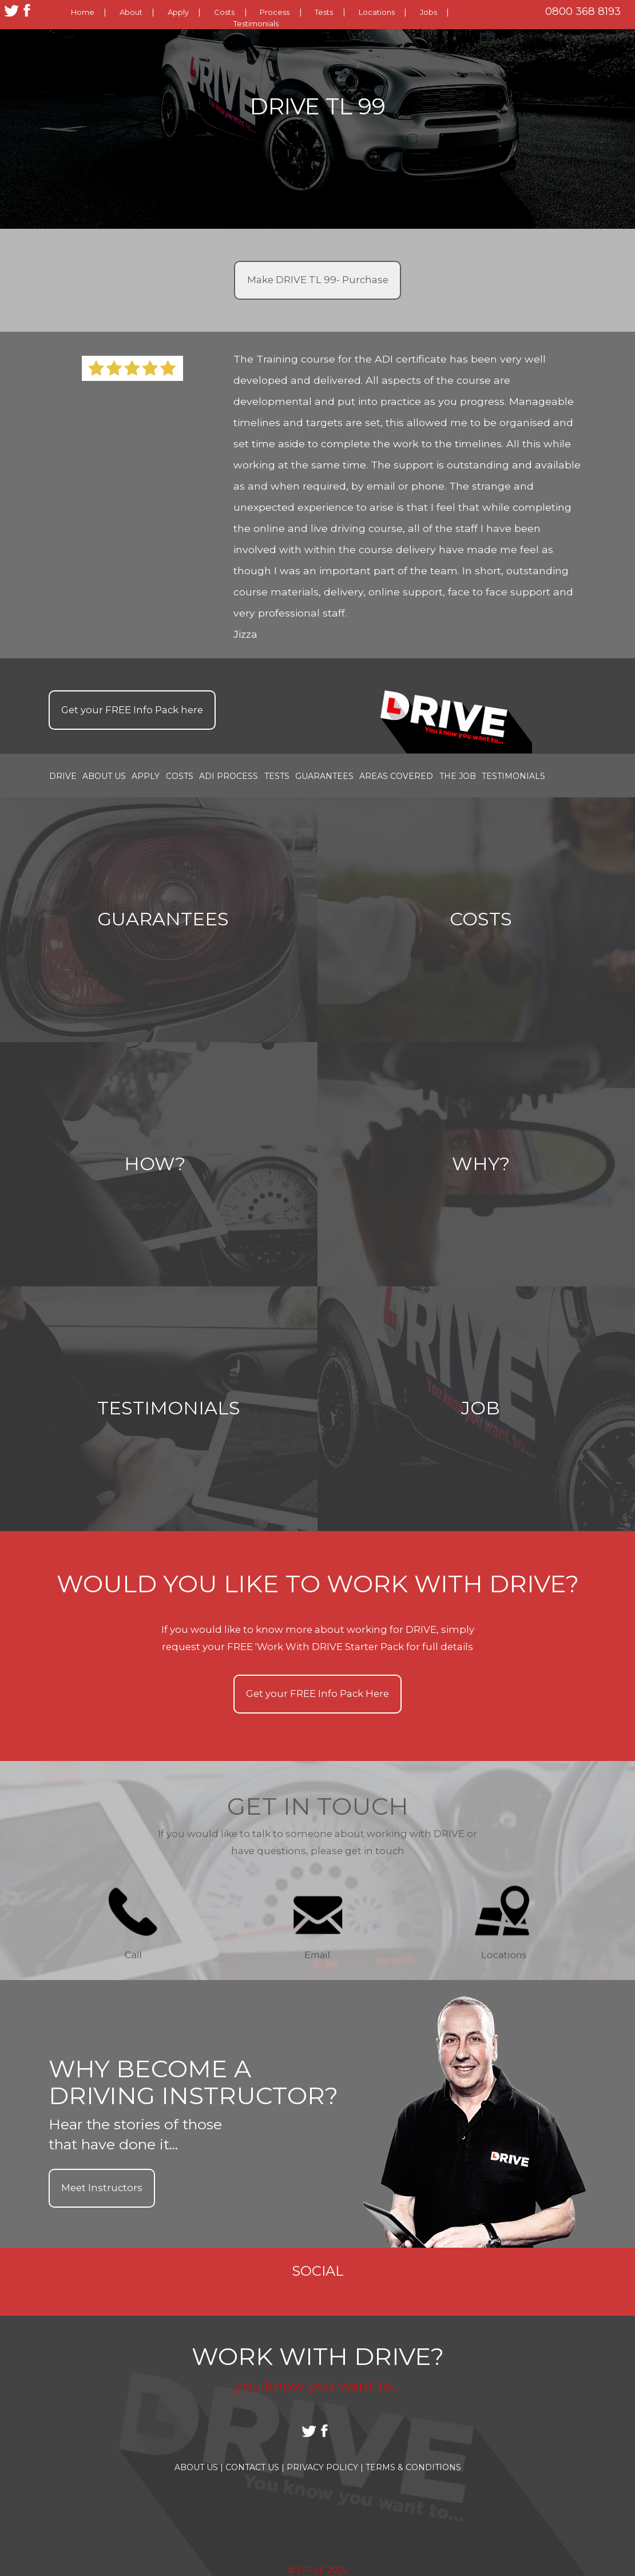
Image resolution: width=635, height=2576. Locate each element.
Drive (63, 775)
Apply (178, 12)
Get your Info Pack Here (317, 1693)
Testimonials (256, 23)
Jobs (428, 12)
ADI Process (228, 775)
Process (274, 12)
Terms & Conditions (413, 2467)
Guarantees (324, 775)
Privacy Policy (325, 2467)
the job (457, 775)
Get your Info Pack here (132, 709)
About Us (104, 775)
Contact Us (254, 2467)
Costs (224, 12)
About (131, 12)
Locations (377, 12)
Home (82, 12)
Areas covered (396, 775)
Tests (324, 12)
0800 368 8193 (583, 11)
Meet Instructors (101, 2187)
